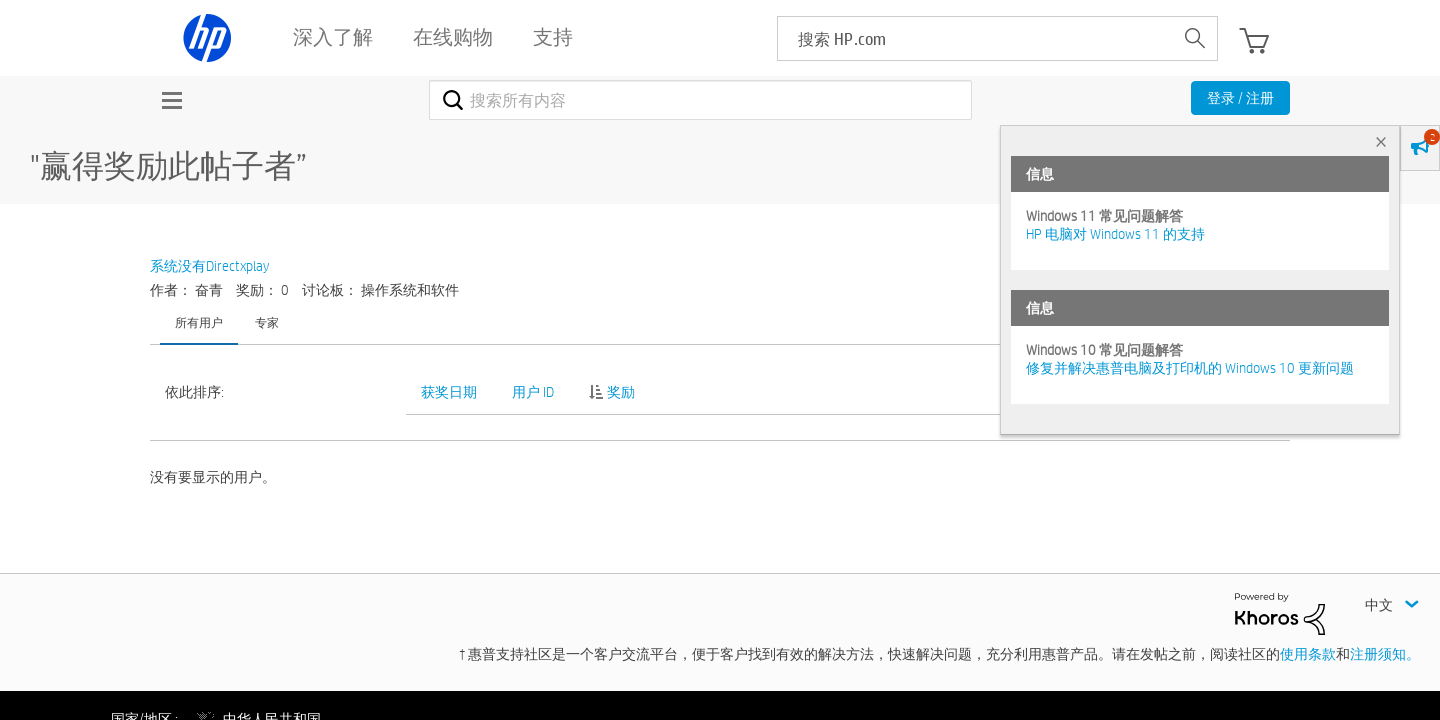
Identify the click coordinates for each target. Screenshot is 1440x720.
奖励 (621, 392)
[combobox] (700, 100)
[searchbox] (975, 38)
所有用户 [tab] (199, 322)
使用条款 (1308, 654)
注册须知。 (1385, 654)
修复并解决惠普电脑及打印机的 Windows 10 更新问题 (1190, 368)
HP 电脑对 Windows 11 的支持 (1115, 234)
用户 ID (533, 392)
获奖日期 (449, 392)
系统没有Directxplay (209, 266)
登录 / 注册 (1240, 98)
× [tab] (1381, 141)
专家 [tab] (267, 322)
